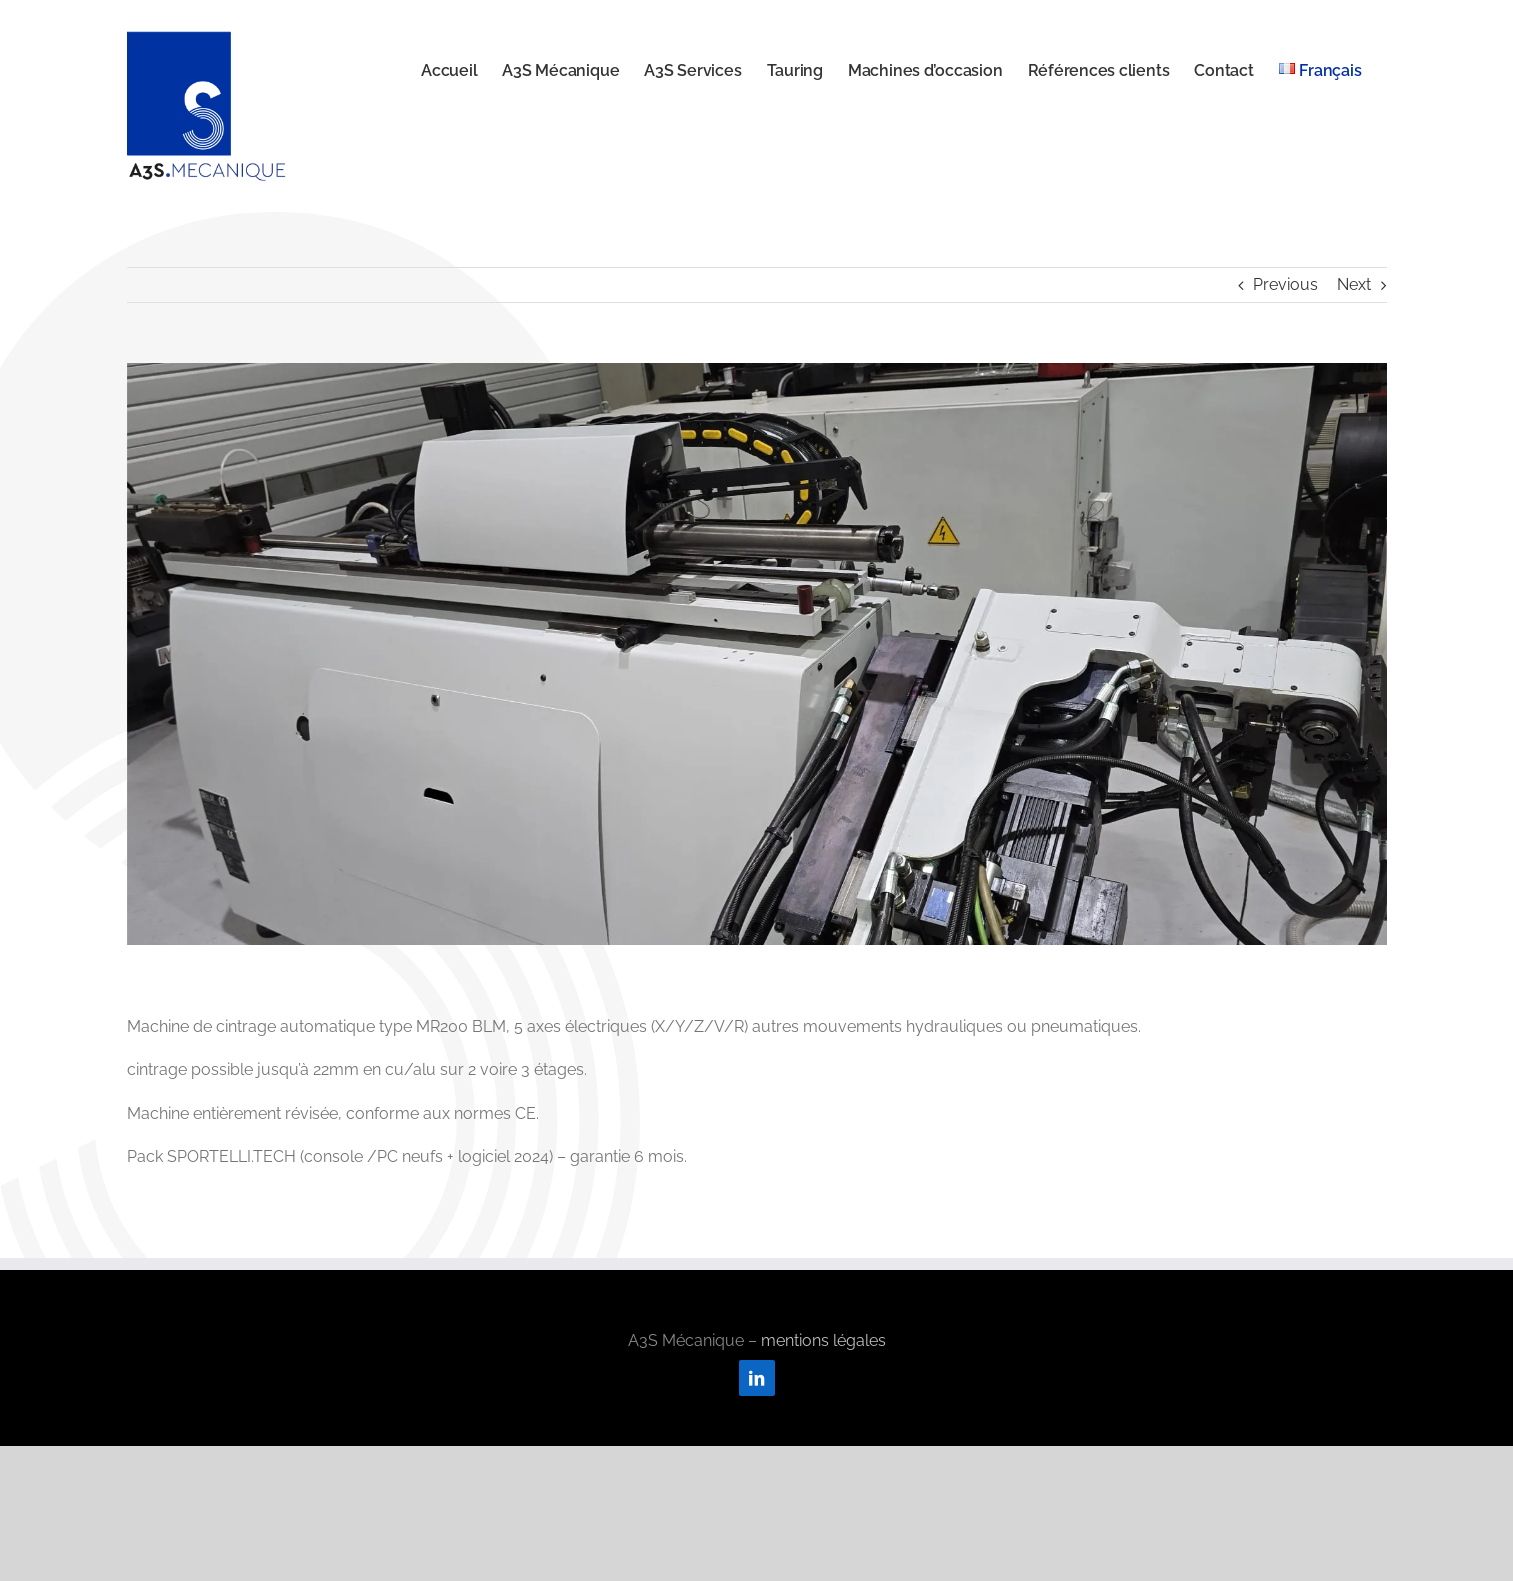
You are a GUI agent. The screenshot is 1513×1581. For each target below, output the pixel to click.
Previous (1285, 284)
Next (1354, 284)
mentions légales (823, 1340)
